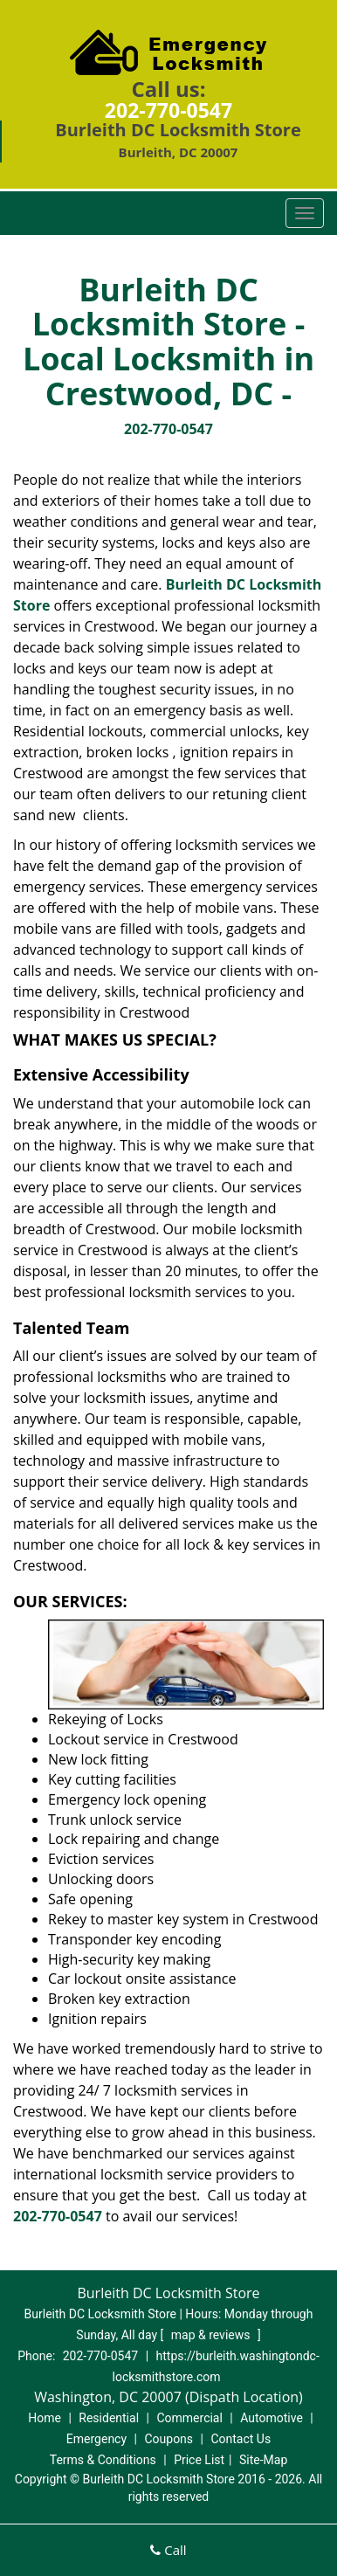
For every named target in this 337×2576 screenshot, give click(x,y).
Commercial (189, 2418)
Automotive (271, 2418)
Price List (199, 2460)
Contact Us (240, 2439)
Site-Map (263, 2460)
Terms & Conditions (103, 2460)
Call (168, 2550)
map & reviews (212, 2335)
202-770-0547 (168, 110)
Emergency (96, 2439)
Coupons (168, 2439)
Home (44, 2418)
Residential (109, 2418)
